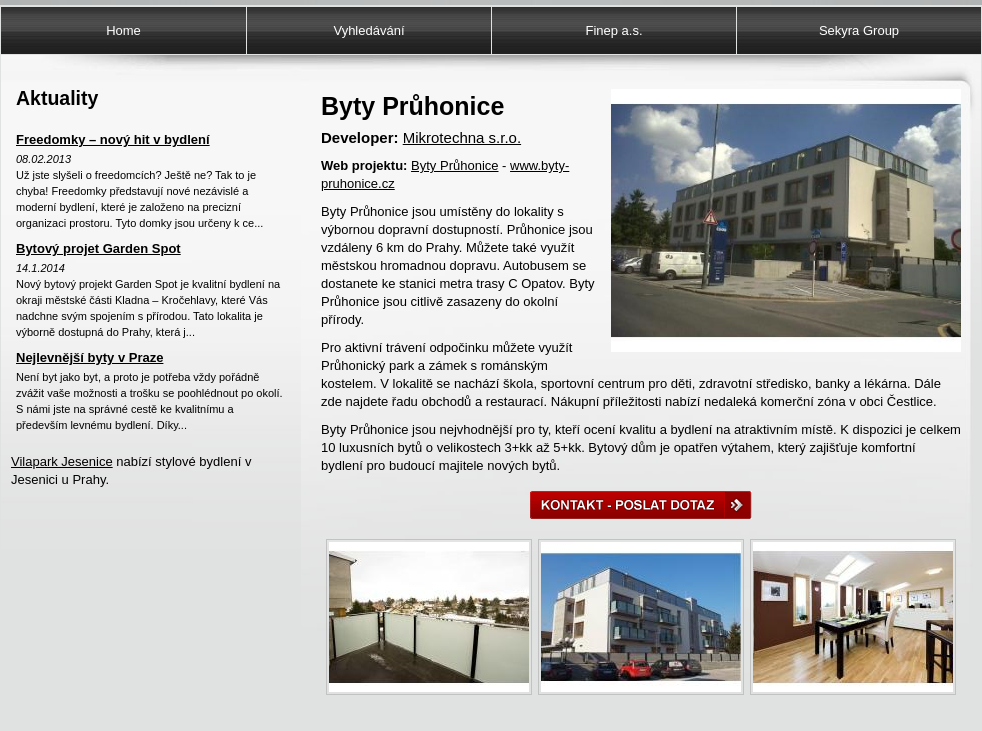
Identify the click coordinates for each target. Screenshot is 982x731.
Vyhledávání (368, 30)
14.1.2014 (40, 268)
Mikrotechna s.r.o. (462, 137)
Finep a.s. (613, 30)
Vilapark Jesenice (62, 461)
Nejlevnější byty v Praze (89, 357)
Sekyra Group (859, 30)
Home (123, 30)
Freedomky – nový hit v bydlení (113, 139)
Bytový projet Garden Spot (98, 248)
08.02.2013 (43, 159)
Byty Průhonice (454, 165)
